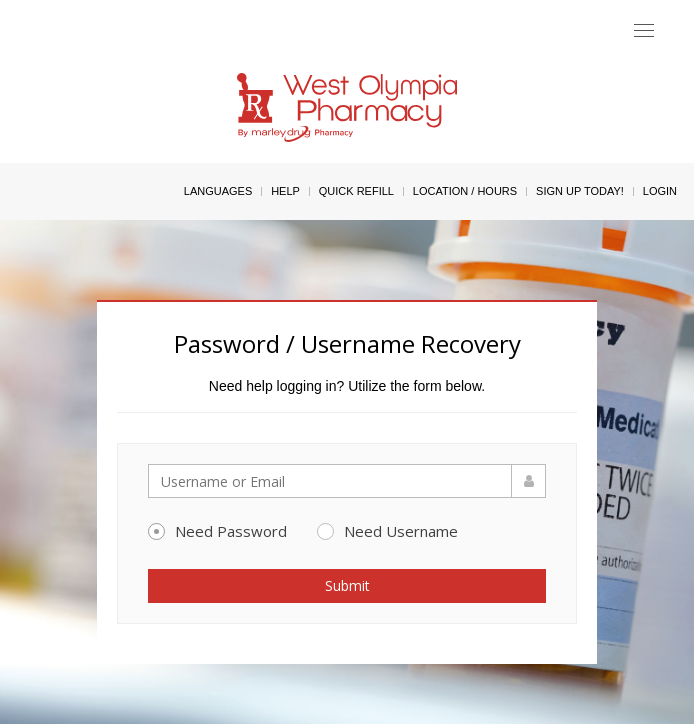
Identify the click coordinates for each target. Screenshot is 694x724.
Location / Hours (465, 191)
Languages (218, 191)
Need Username (387, 531)
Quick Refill (356, 191)
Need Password (217, 531)
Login (660, 191)
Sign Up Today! (580, 191)
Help (285, 191)
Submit (347, 585)
